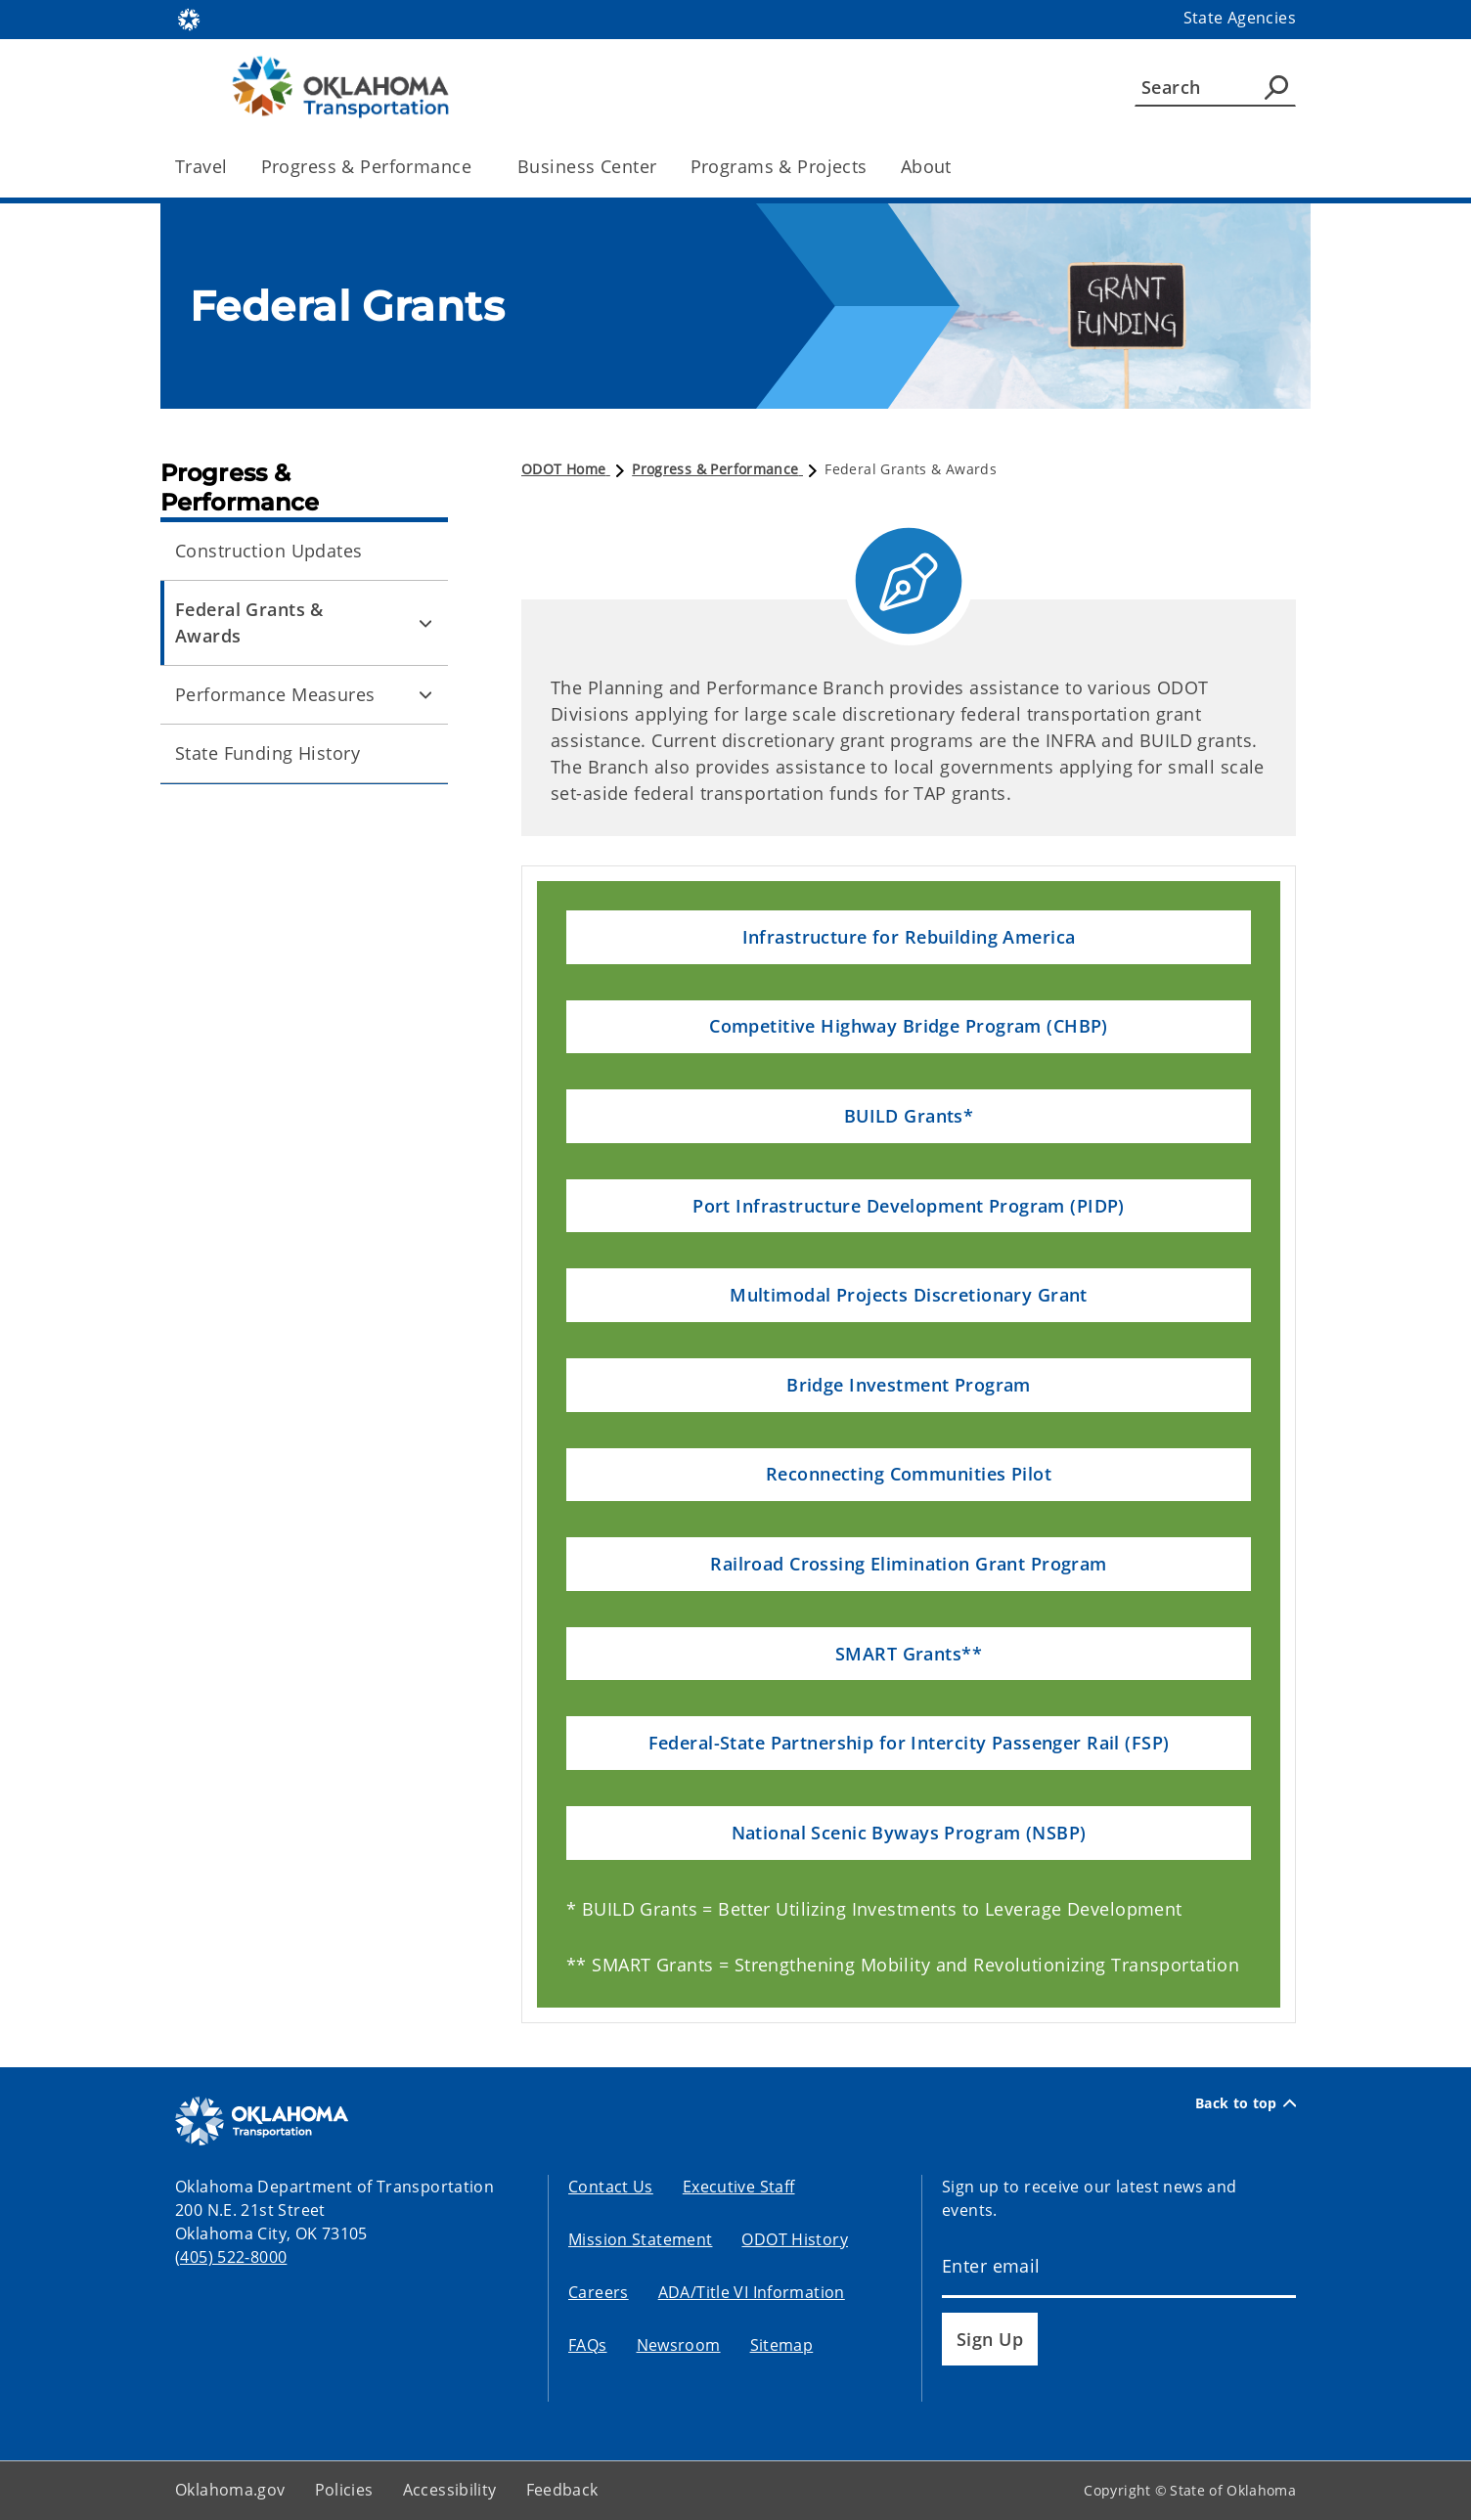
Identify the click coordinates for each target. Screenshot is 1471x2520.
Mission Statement (640, 2239)
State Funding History (267, 753)
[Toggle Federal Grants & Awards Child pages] (425, 622)
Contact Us (610, 2186)
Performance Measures (275, 694)
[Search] (1215, 87)
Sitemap (782, 2345)
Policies (344, 2489)
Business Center (586, 166)
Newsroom (679, 2345)
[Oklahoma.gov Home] (188, 18)
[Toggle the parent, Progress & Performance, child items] (477, 166)
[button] (908, 937)
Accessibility (450, 2489)
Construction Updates (269, 550)
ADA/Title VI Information (751, 2292)
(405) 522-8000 (231, 2257)
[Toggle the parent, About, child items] (958, 166)
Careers (598, 2292)
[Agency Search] (1276, 87)
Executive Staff (739, 2186)
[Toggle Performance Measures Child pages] (425, 695)
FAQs (587, 2345)
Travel (201, 166)
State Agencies (1239, 17)
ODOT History (794, 2239)
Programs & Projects (779, 166)
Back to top (1245, 2103)
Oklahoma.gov (230, 2489)
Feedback (562, 2489)
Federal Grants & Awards (249, 622)
